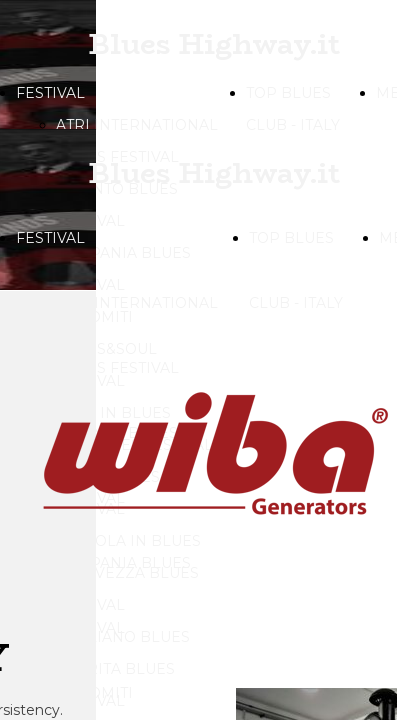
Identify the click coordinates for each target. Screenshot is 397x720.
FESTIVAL (50, 93)
